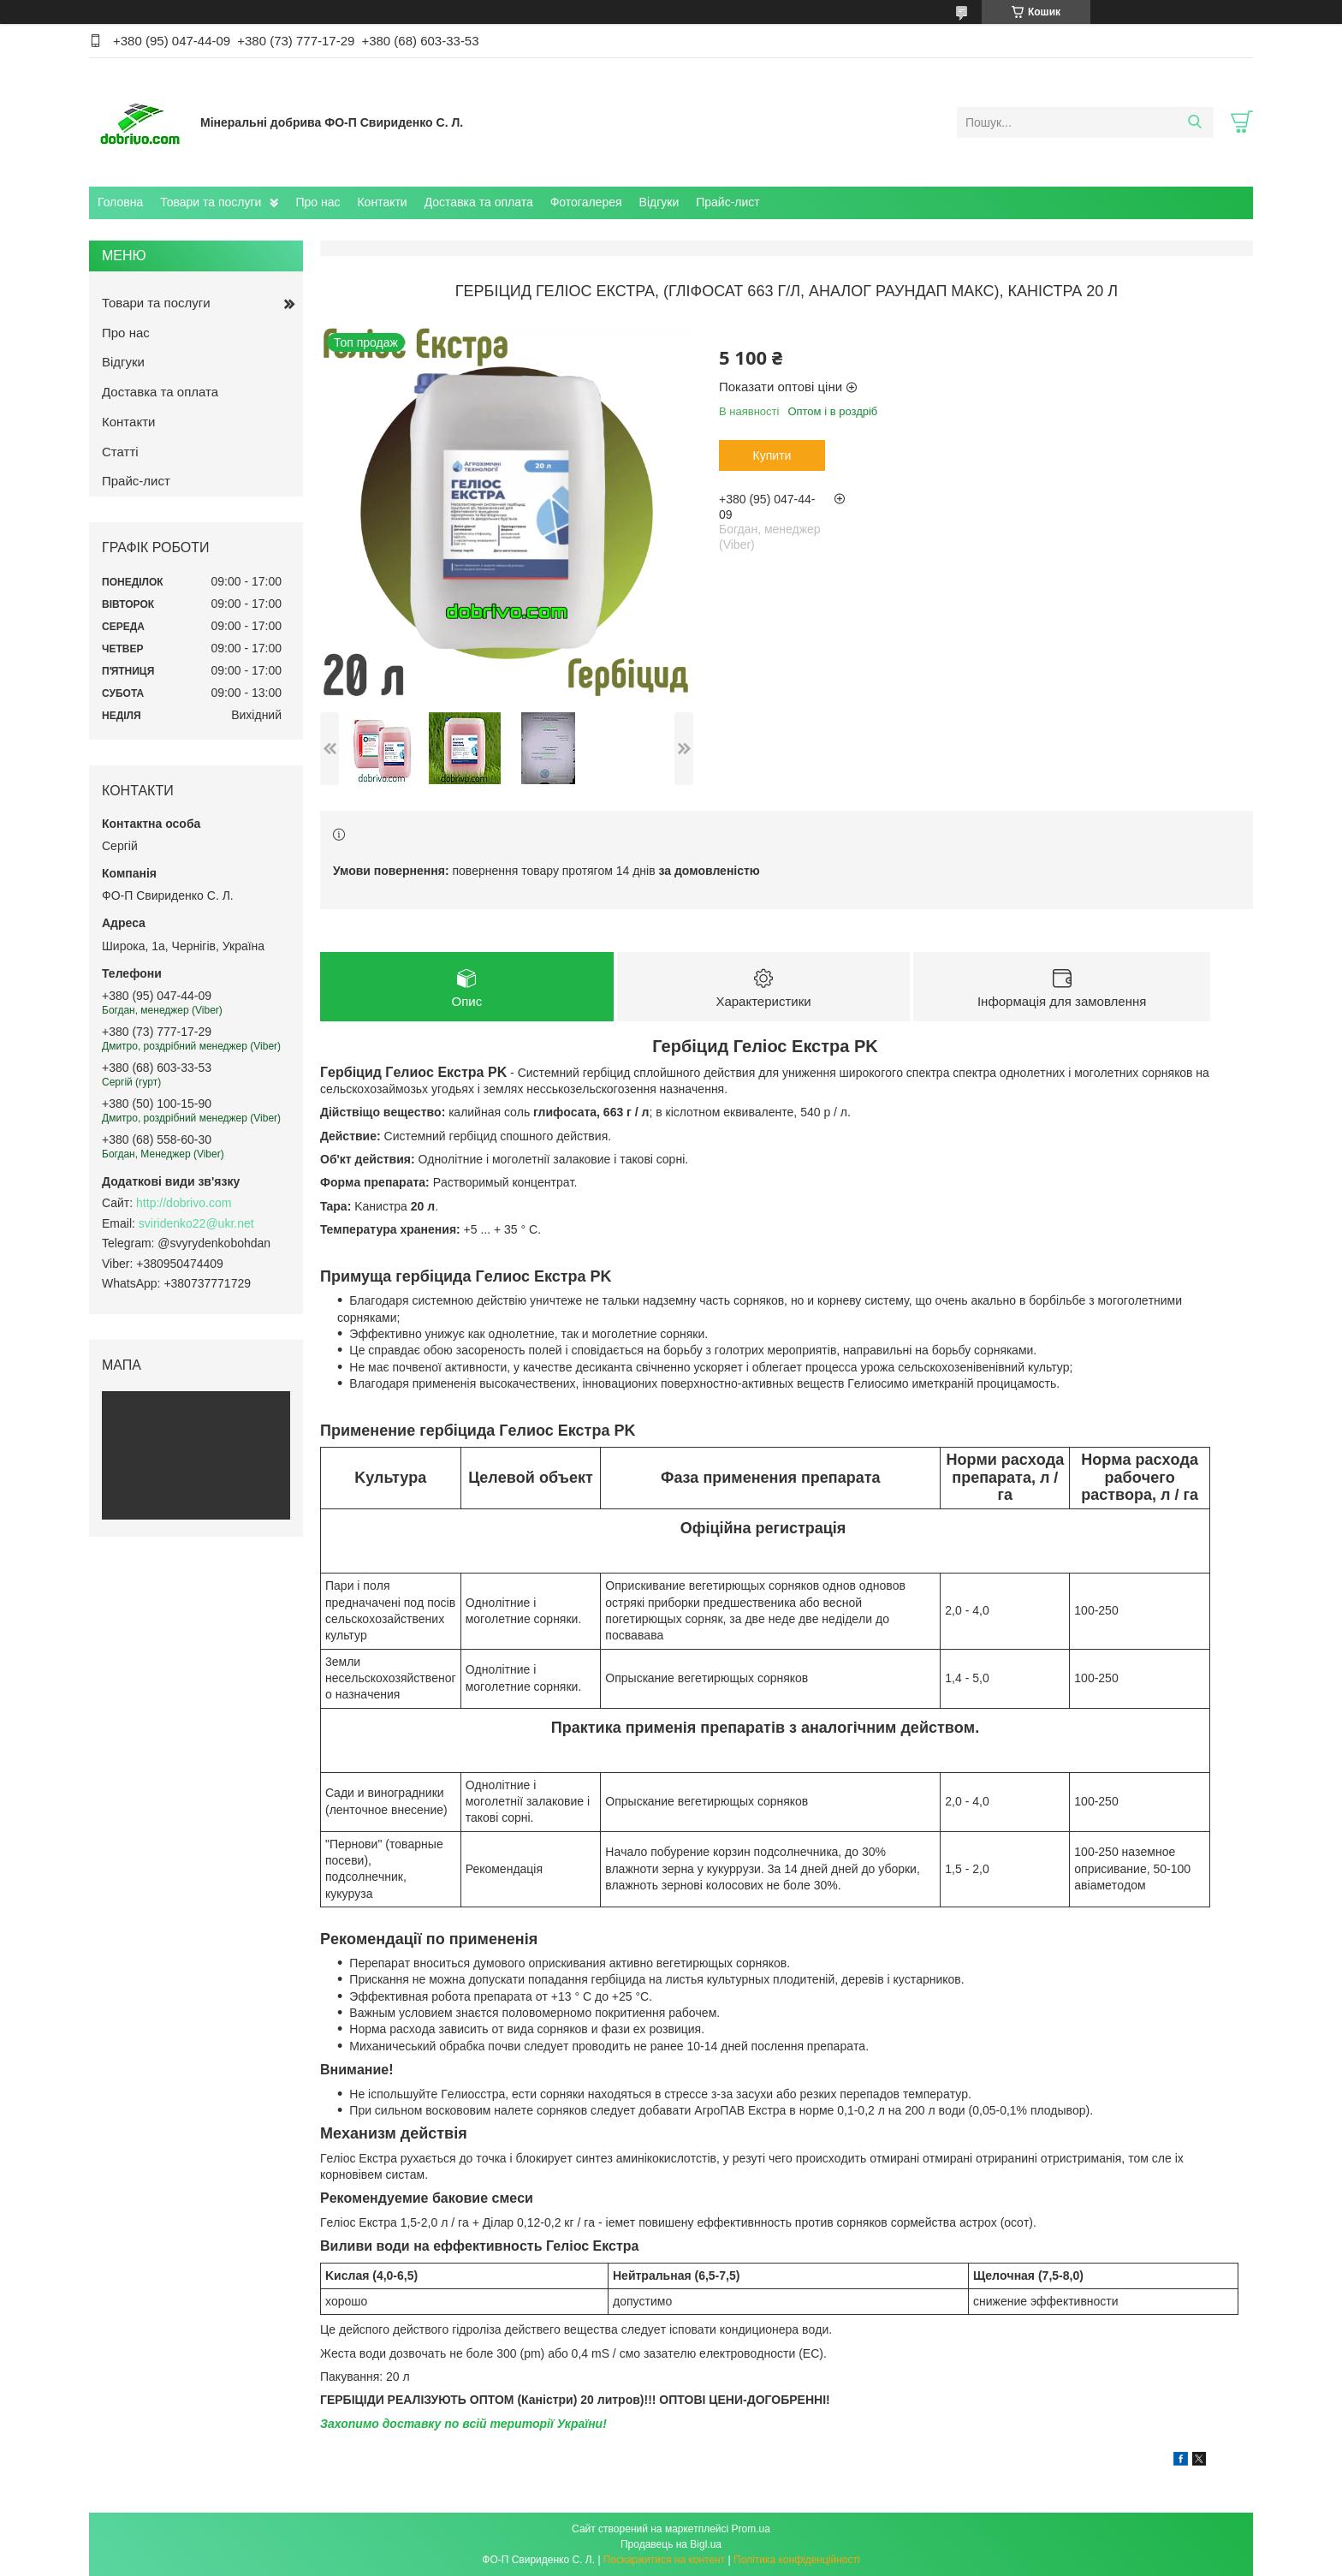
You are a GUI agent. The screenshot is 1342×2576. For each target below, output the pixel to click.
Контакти (382, 202)
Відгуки (659, 202)
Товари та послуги (210, 202)
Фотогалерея (586, 202)
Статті (120, 451)
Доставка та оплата (479, 202)
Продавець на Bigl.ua (671, 2544)
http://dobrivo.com (183, 1203)
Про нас (317, 202)
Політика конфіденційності (796, 2560)
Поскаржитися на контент (664, 2560)
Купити (772, 455)
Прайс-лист (728, 202)
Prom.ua (751, 2529)
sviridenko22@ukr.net (196, 1223)
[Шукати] (1194, 122)
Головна (120, 202)
